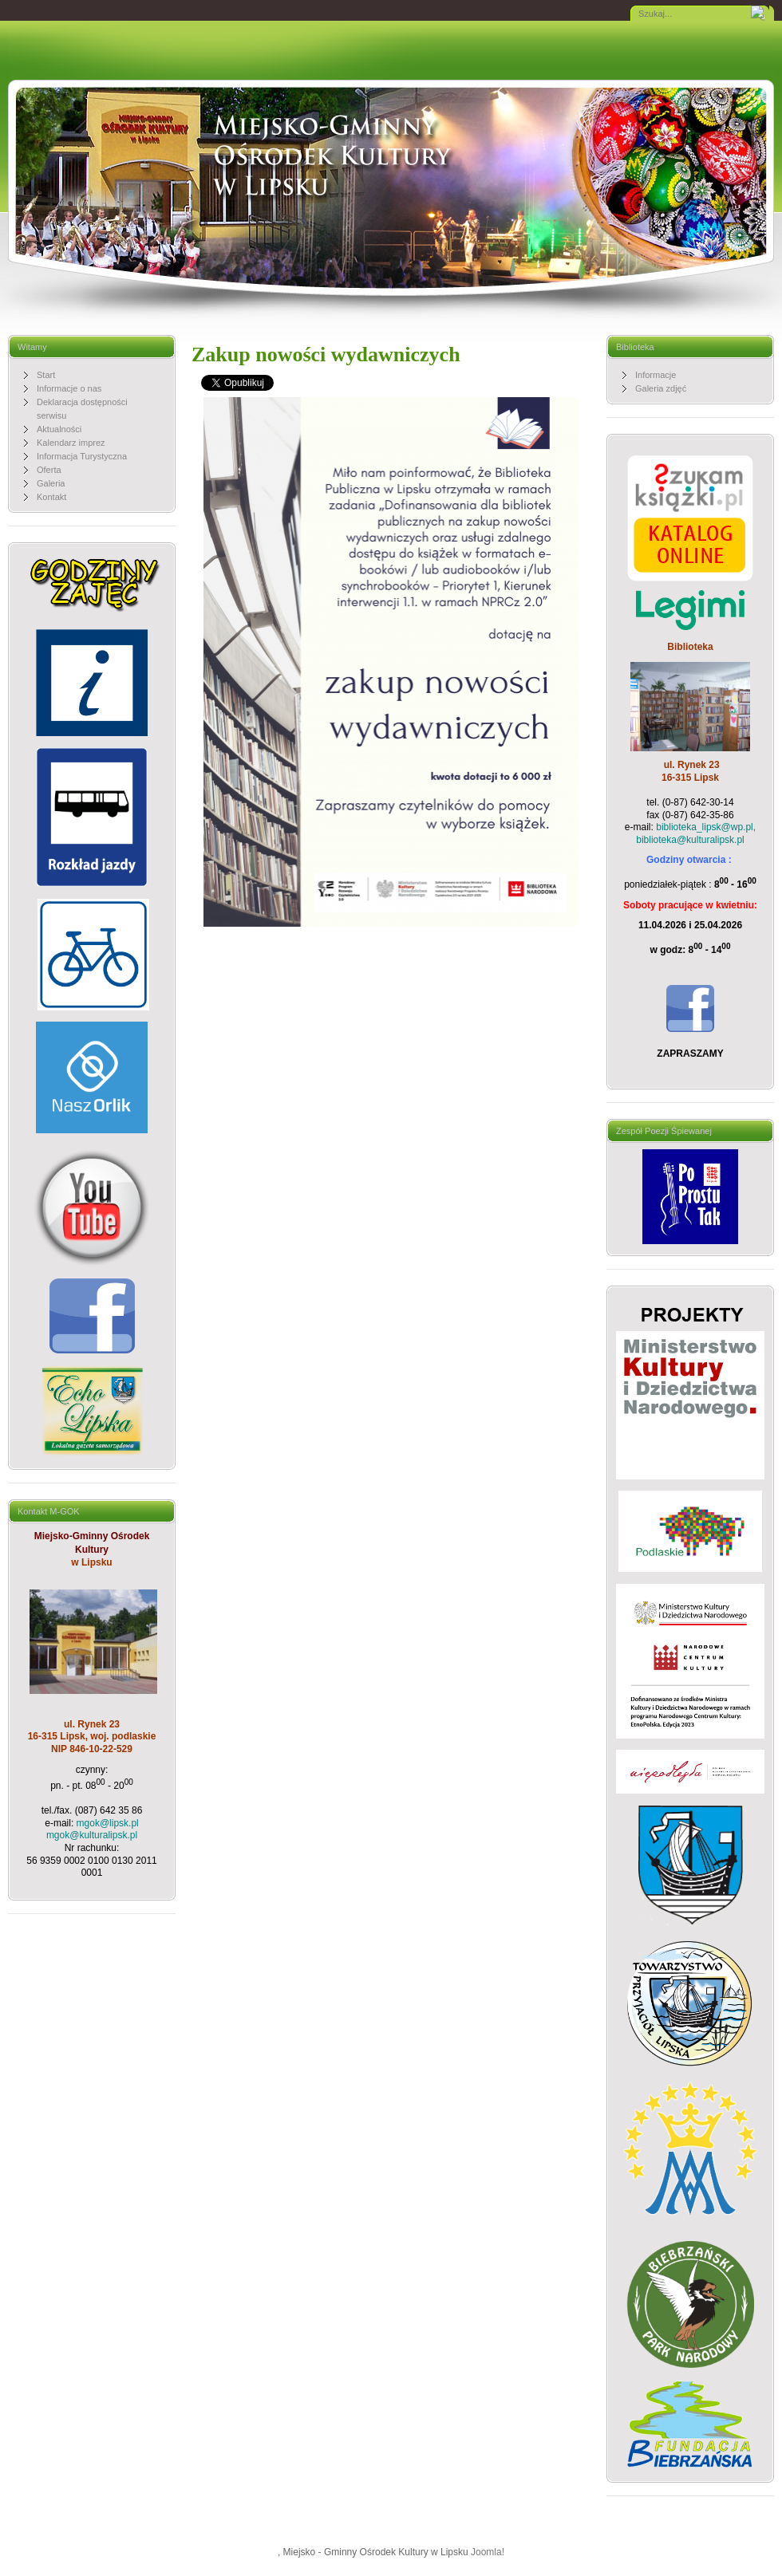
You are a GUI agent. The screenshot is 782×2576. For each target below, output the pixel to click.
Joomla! (487, 2552)
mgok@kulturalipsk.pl (91, 1835)
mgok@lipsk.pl (108, 1823)
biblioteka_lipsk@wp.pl (704, 827)
